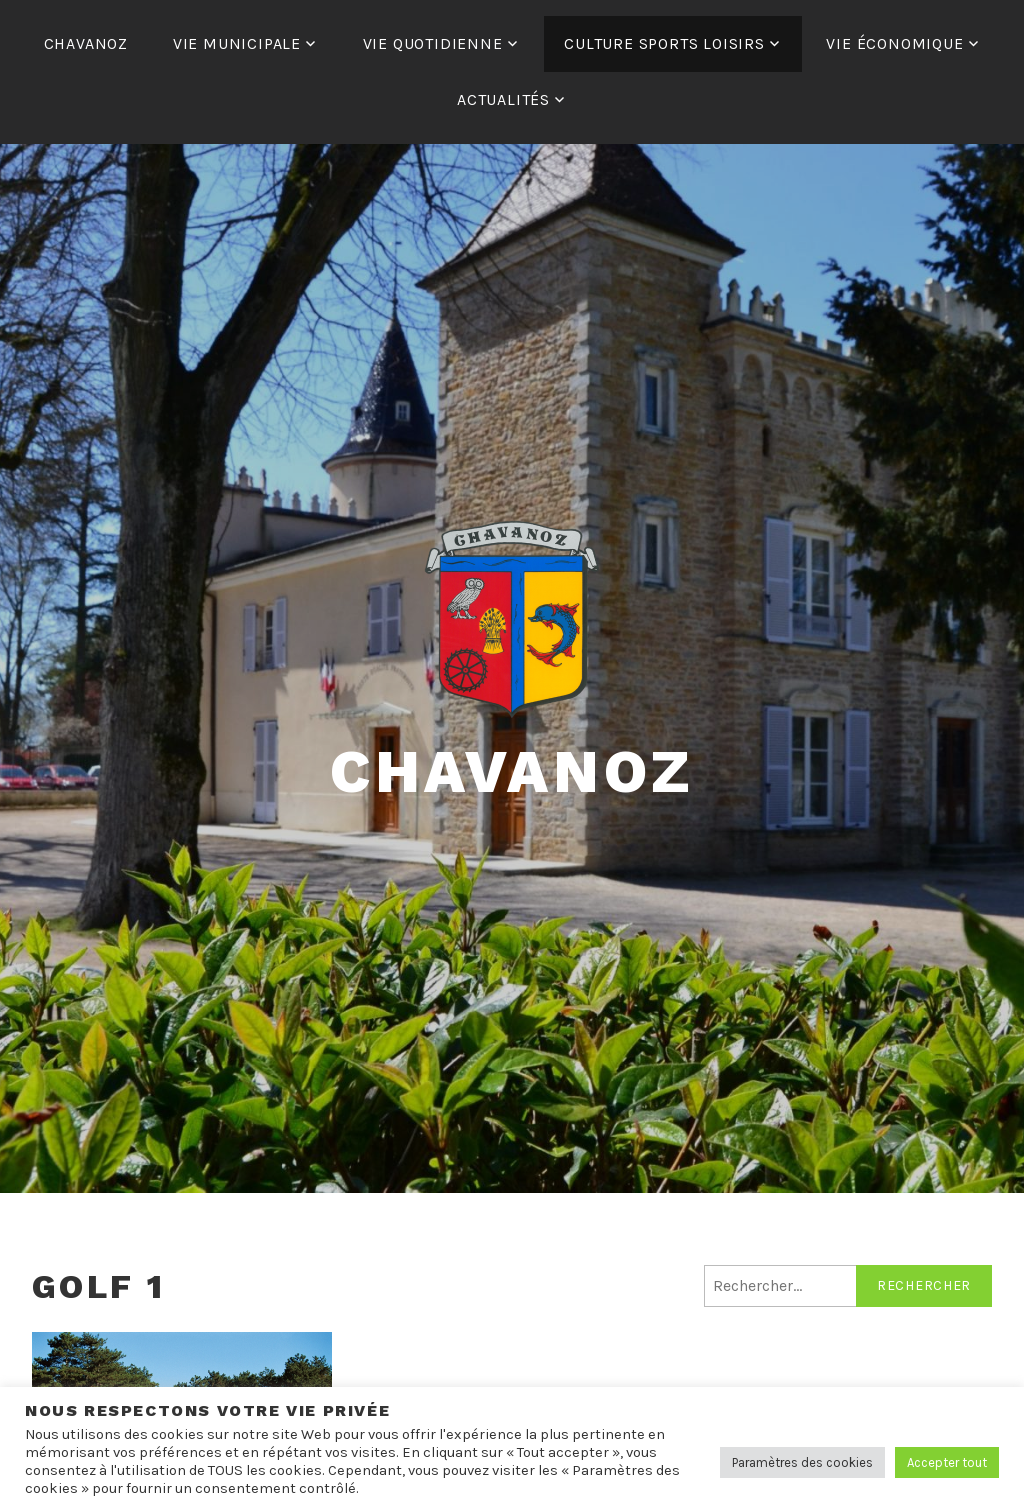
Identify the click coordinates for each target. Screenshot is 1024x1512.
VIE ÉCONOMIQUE (894, 43)
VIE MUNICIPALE (237, 43)
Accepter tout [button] (947, 1462)
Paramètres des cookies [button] (802, 1462)
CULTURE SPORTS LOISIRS (664, 43)
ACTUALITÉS (503, 99)
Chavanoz (512, 771)
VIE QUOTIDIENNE (433, 43)
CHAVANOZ (86, 43)
